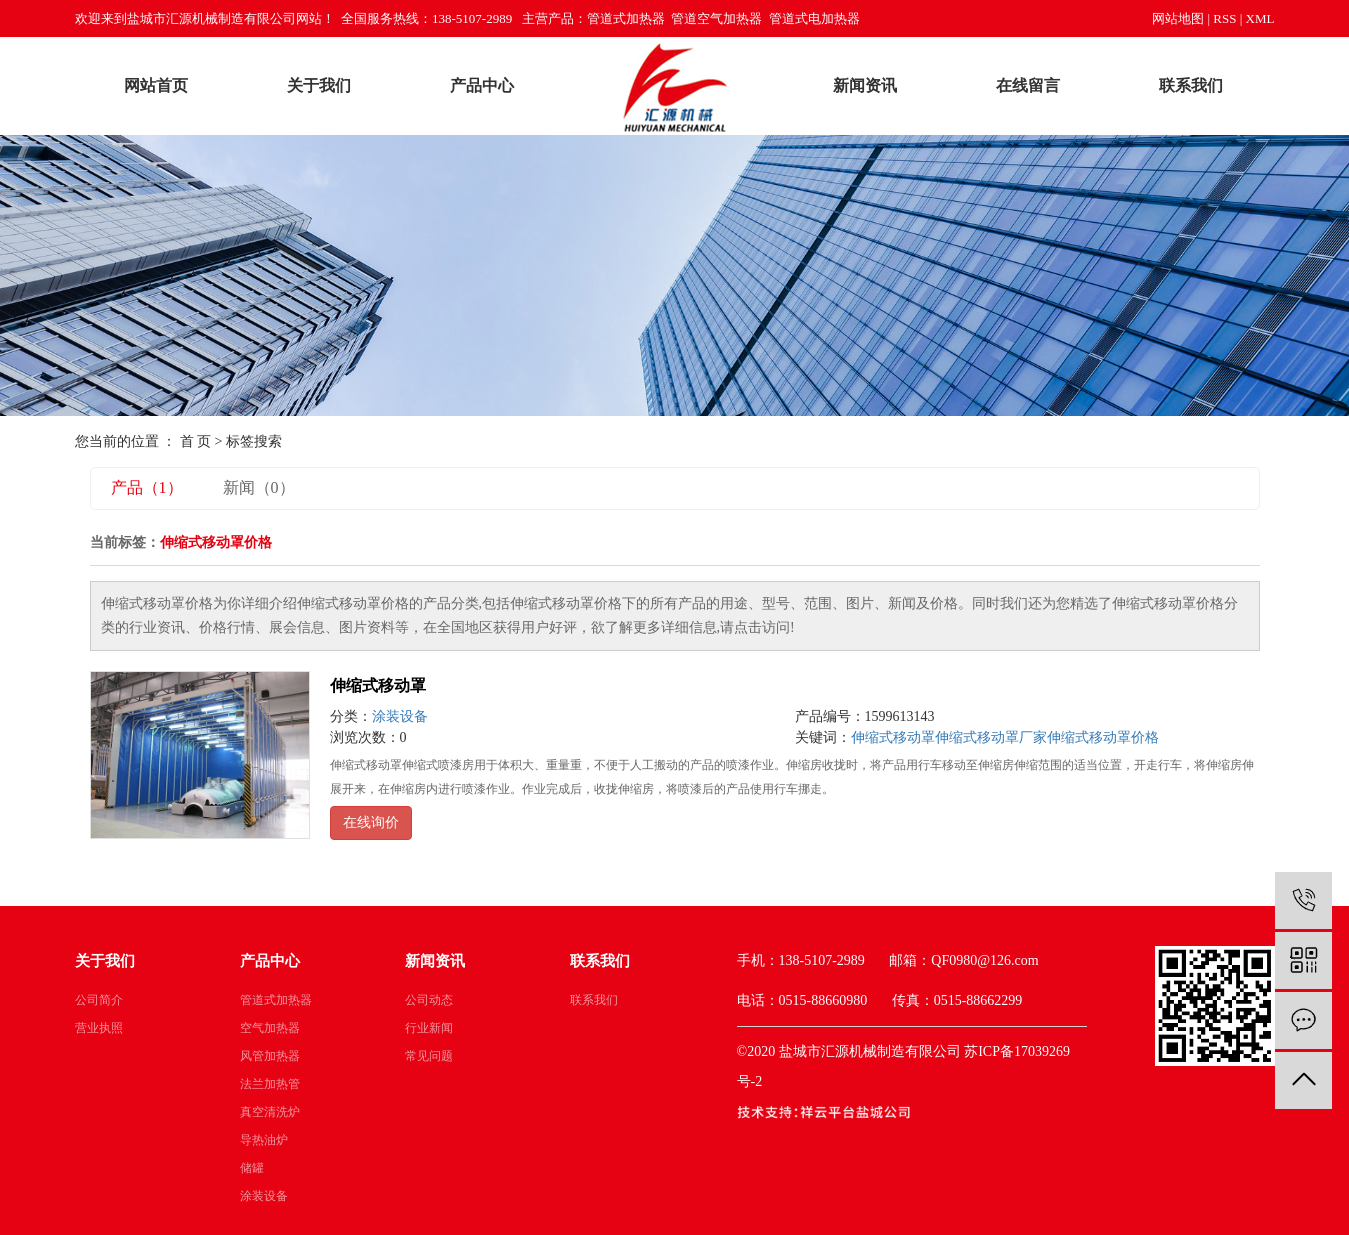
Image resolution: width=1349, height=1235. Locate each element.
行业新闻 (429, 1028)
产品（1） (147, 487)
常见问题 (429, 1056)
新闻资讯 (865, 85)
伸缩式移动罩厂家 (991, 737)
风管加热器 (270, 1056)
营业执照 (99, 1028)
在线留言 (1028, 85)
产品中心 (482, 85)
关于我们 (319, 85)
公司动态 (429, 1000)
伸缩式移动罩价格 (1103, 737)
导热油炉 (264, 1140)
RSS (1224, 18)
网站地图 (1178, 18)
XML (1260, 18)
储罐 (252, 1168)
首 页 (196, 441)
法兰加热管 (270, 1084)
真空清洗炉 (270, 1112)
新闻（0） (259, 487)
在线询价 (371, 822)
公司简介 (99, 1000)
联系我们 (1191, 85)
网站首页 (156, 85)
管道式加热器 (276, 1000)
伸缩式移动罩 (378, 685)
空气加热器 (270, 1028)
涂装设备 (400, 716)
